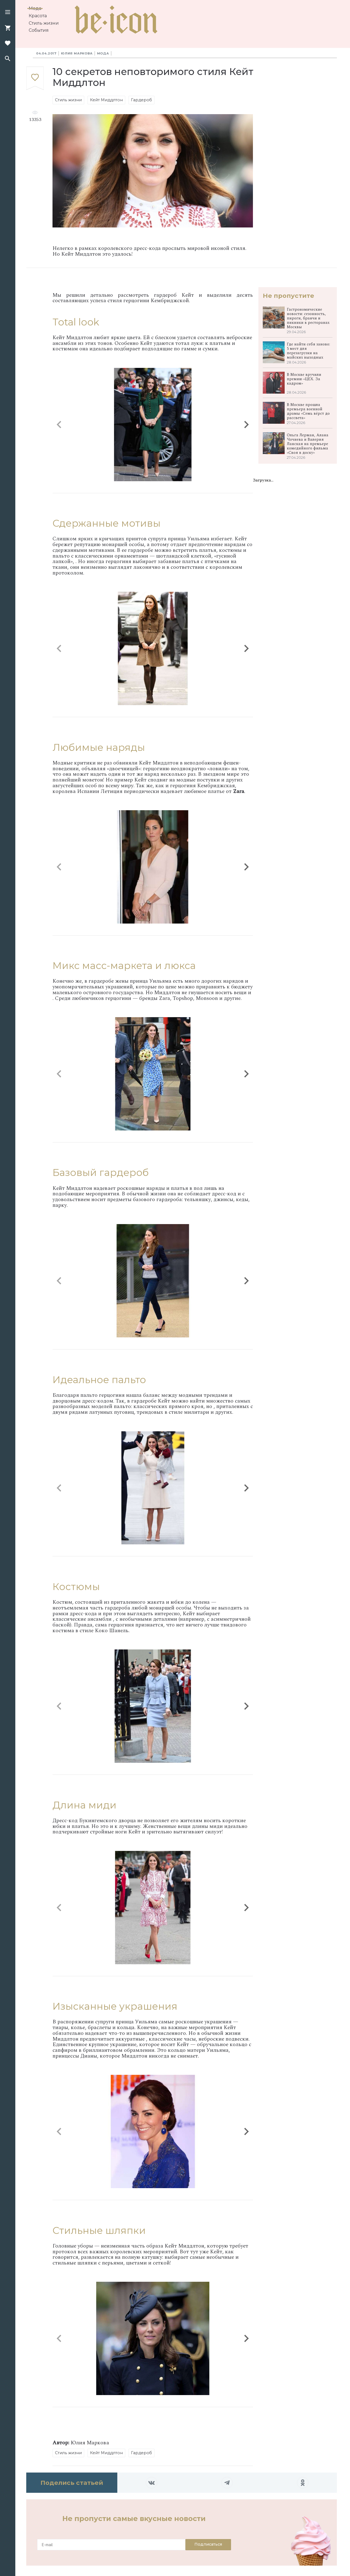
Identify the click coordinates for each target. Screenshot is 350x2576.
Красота (38, 15)
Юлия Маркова (77, 53)
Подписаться (208, 2544)
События (39, 30)
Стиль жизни (44, 23)
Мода (35, 8)
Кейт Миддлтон (106, 99)
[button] (7, 12)
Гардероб (141, 99)
